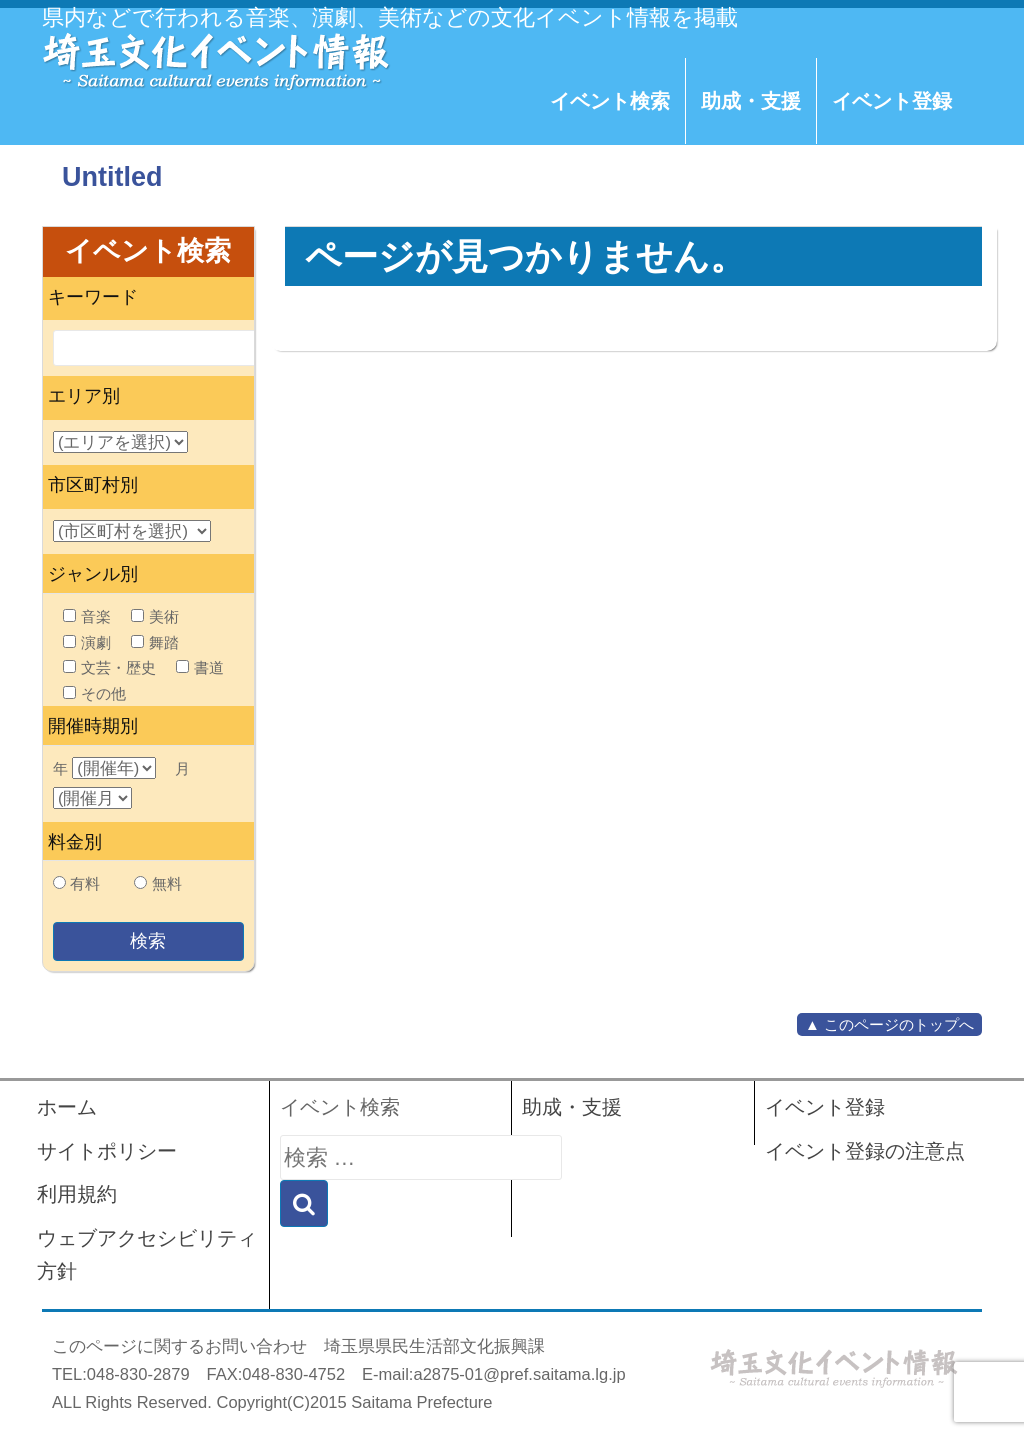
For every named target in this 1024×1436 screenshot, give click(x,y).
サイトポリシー (107, 1151)
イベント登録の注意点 (865, 1151)
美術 (155, 616)
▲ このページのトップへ (889, 1024)
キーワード (93, 297)
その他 (94, 693)
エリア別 (84, 396)
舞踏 (155, 642)
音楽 (87, 616)
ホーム (67, 1107)
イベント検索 (610, 101)
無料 (167, 883)
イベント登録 (892, 101)
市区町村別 (93, 485)
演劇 (87, 642)
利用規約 (77, 1194)
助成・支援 (751, 101)
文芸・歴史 (109, 667)
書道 (200, 667)
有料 (85, 883)
